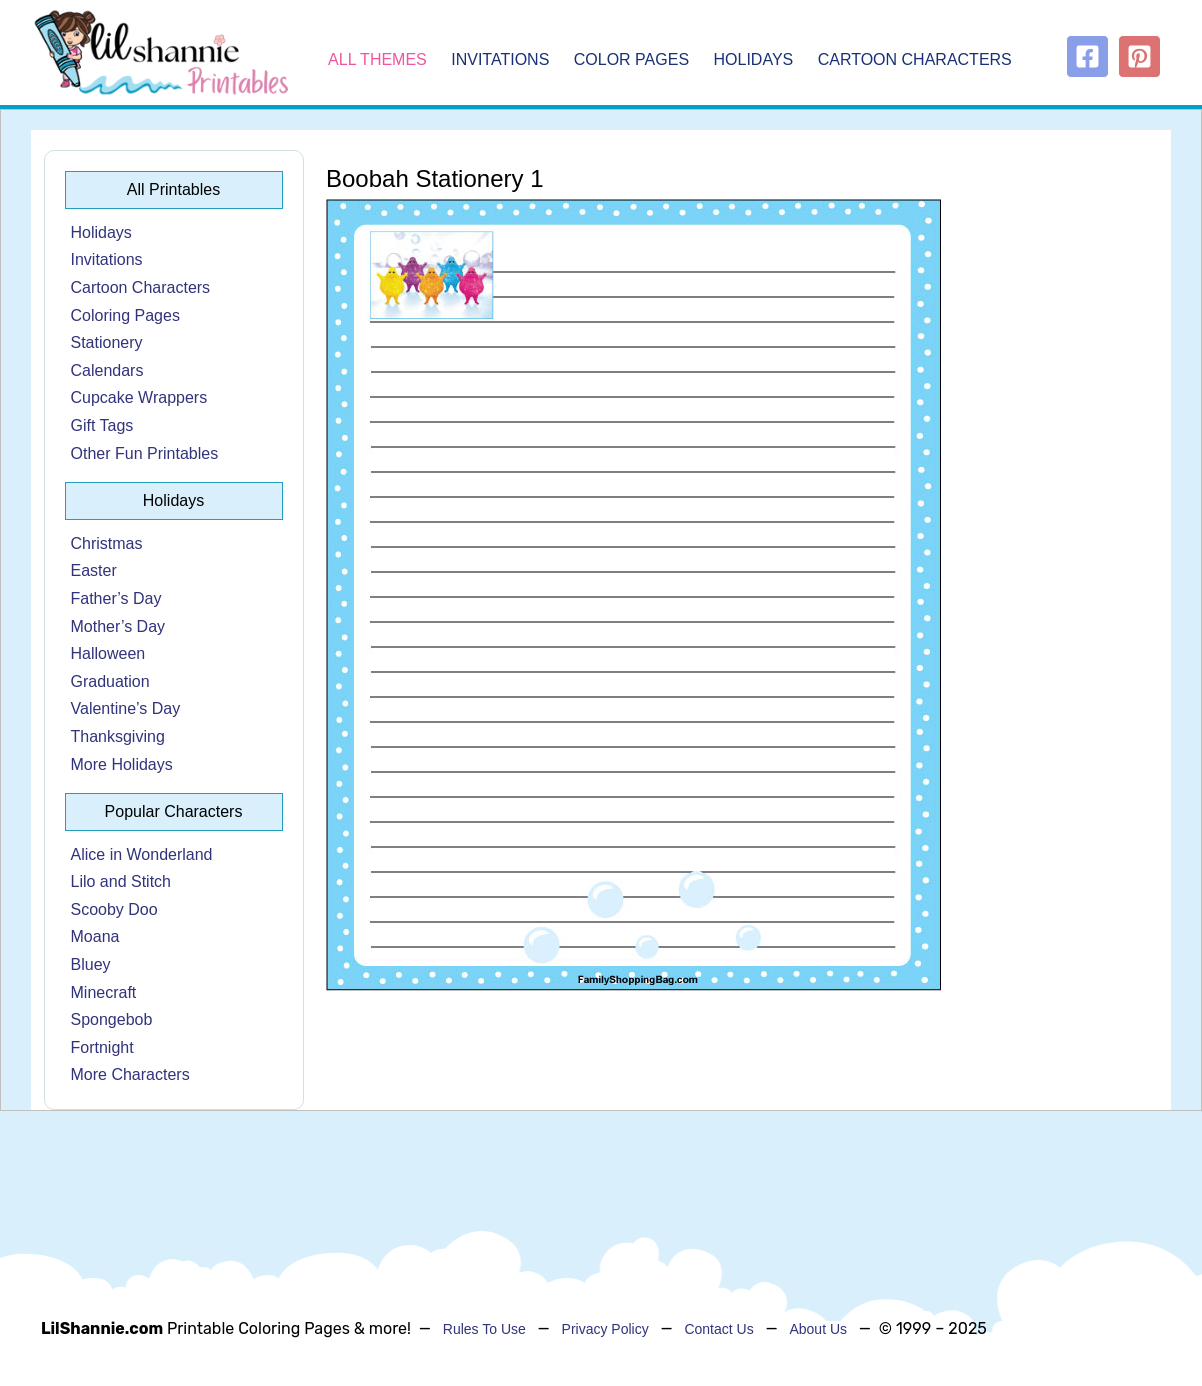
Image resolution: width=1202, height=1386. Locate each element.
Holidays (756, 60)
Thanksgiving (118, 736)
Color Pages (634, 60)
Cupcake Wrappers (139, 397)
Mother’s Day (118, 626)
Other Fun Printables (145, 453)
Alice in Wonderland (142, 854)
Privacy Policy (605, 1329)
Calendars (107, 370)
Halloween (108, 653)
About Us (818, 1329)
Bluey (91, 964)
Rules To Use (484, 1329)
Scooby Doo (114, 909)
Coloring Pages (125, 315)
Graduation (110, 681)
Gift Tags (102, 425)
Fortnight (102, 1047)
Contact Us (718, 1329)
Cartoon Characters (915, 60)
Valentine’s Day (126, 708)
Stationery (107, 342)
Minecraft (104, 992)
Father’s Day (116, 598)
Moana (95, 936)
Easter (94, 570)
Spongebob (112, 1019)
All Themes (377, 60)
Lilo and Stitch (121, 881)
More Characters (130, 1074)
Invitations (502, 60)
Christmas (107, 543)
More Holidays (122, 764)
